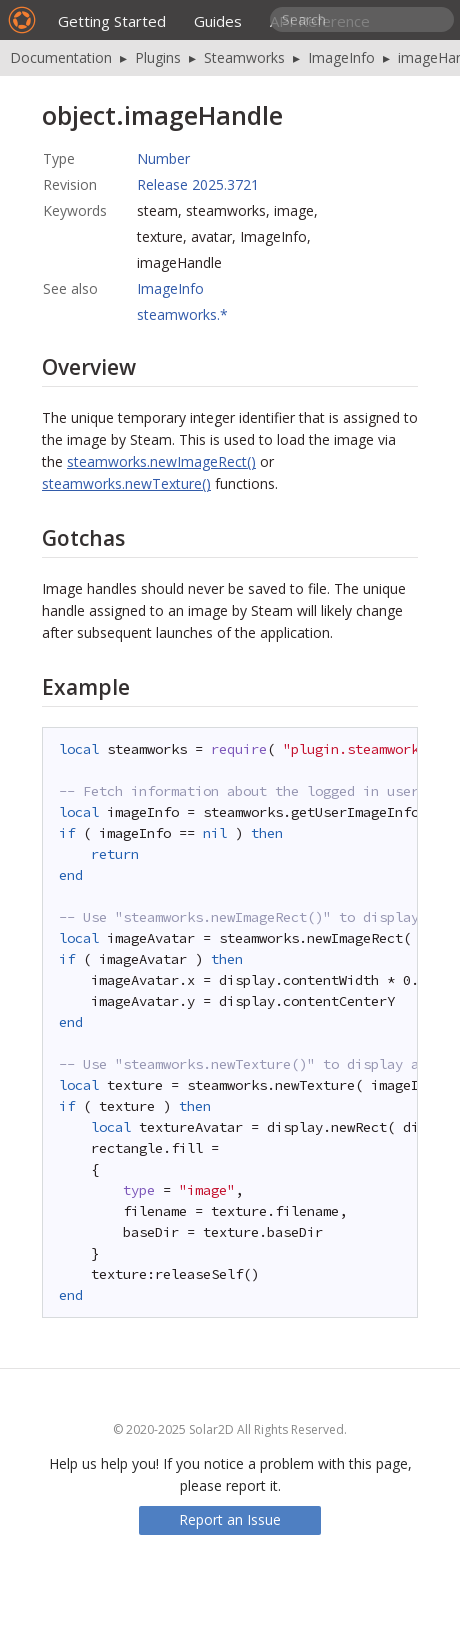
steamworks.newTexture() (126, 483)
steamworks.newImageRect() (161, 461)
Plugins (158, 57)
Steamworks (244, 57)
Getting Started (112, 21)
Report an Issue (230, 1519)
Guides (218, 21)
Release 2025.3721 (198, 184)
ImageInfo (341, 57)
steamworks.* (182, 314)
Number (163, 158)
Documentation (61, 57)
